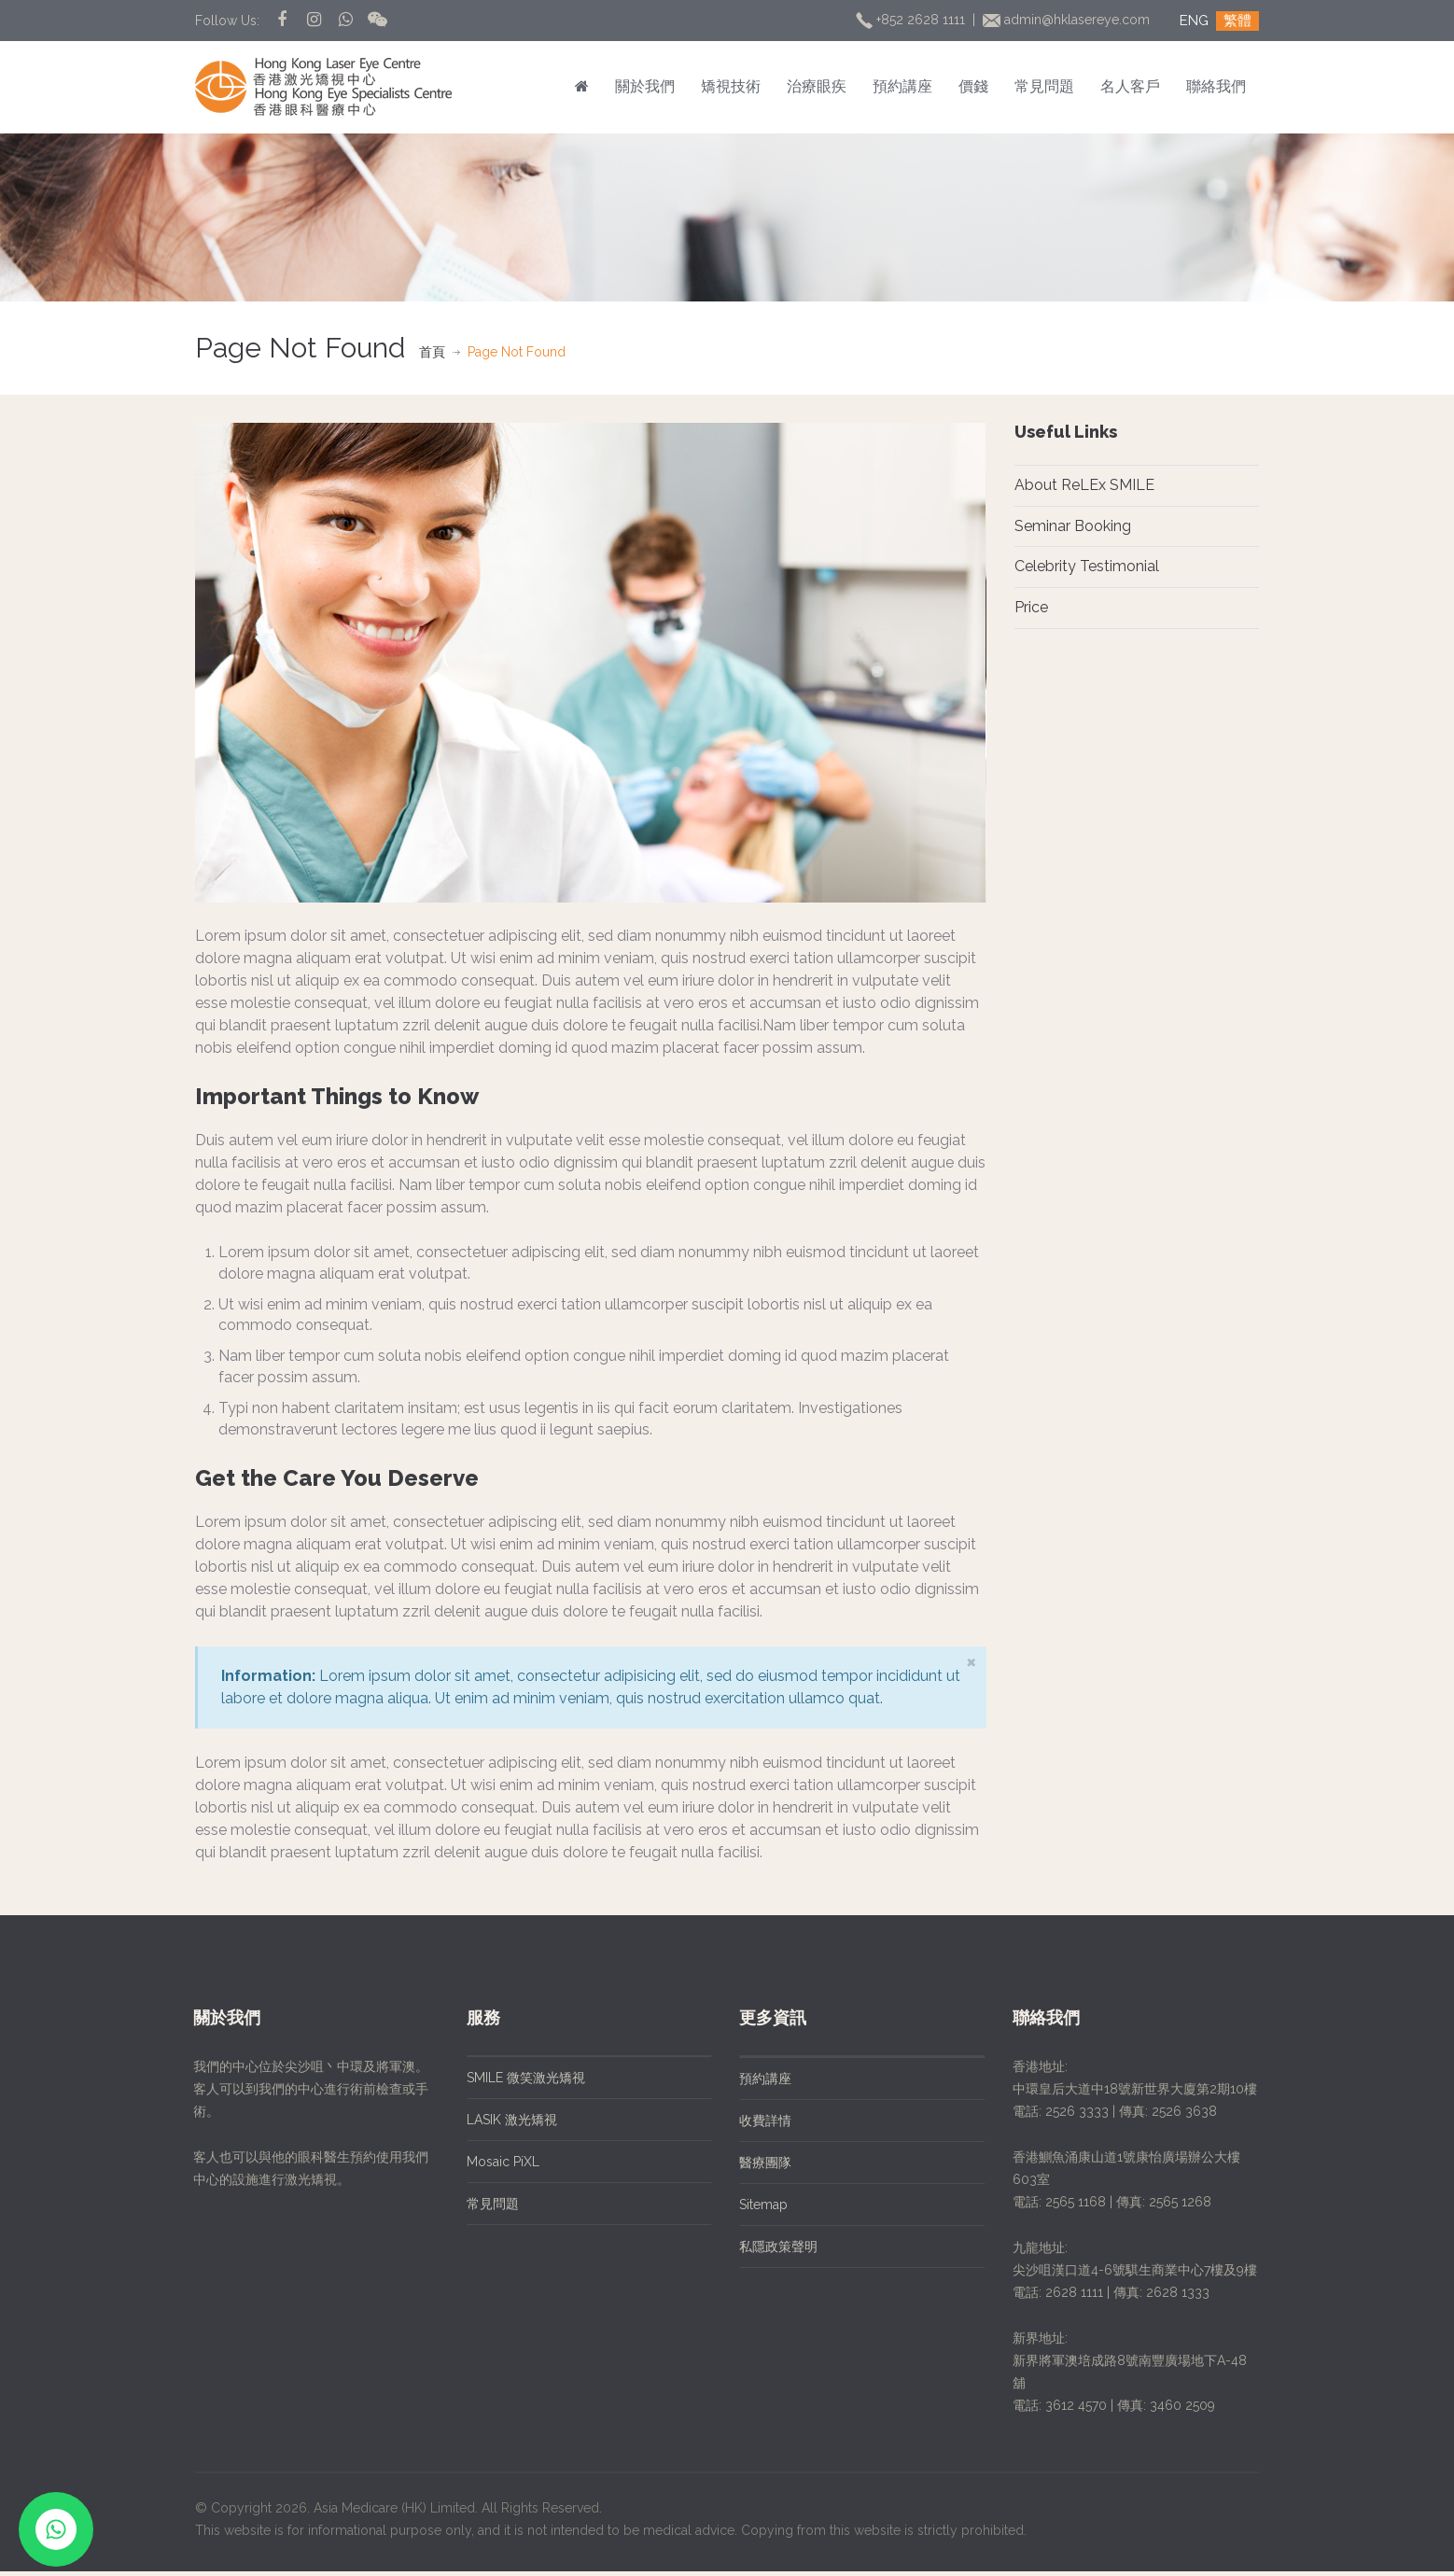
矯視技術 (731, 86)
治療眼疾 (816, 86)
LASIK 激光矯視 (495, 2123)
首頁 (432, 351)
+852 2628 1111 (912, 19)
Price (1031, 607)
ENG (1194, 20)
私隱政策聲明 (762, 2250)
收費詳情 (749, 2124)
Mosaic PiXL (486, 2165)
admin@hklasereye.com (1068, 19)
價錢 (973, 86)
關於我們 (645, 86)
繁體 (1237, 20)
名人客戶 (1130, 86)
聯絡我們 (1216, 86)
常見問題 (1044, 86)
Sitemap (747, 2208)
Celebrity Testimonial (1086, 566)
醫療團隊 (749, 2166)
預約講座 (902, 86)
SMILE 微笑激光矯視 (509, 2081)
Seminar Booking (1072, 526)
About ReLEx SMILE (1084, 485)
